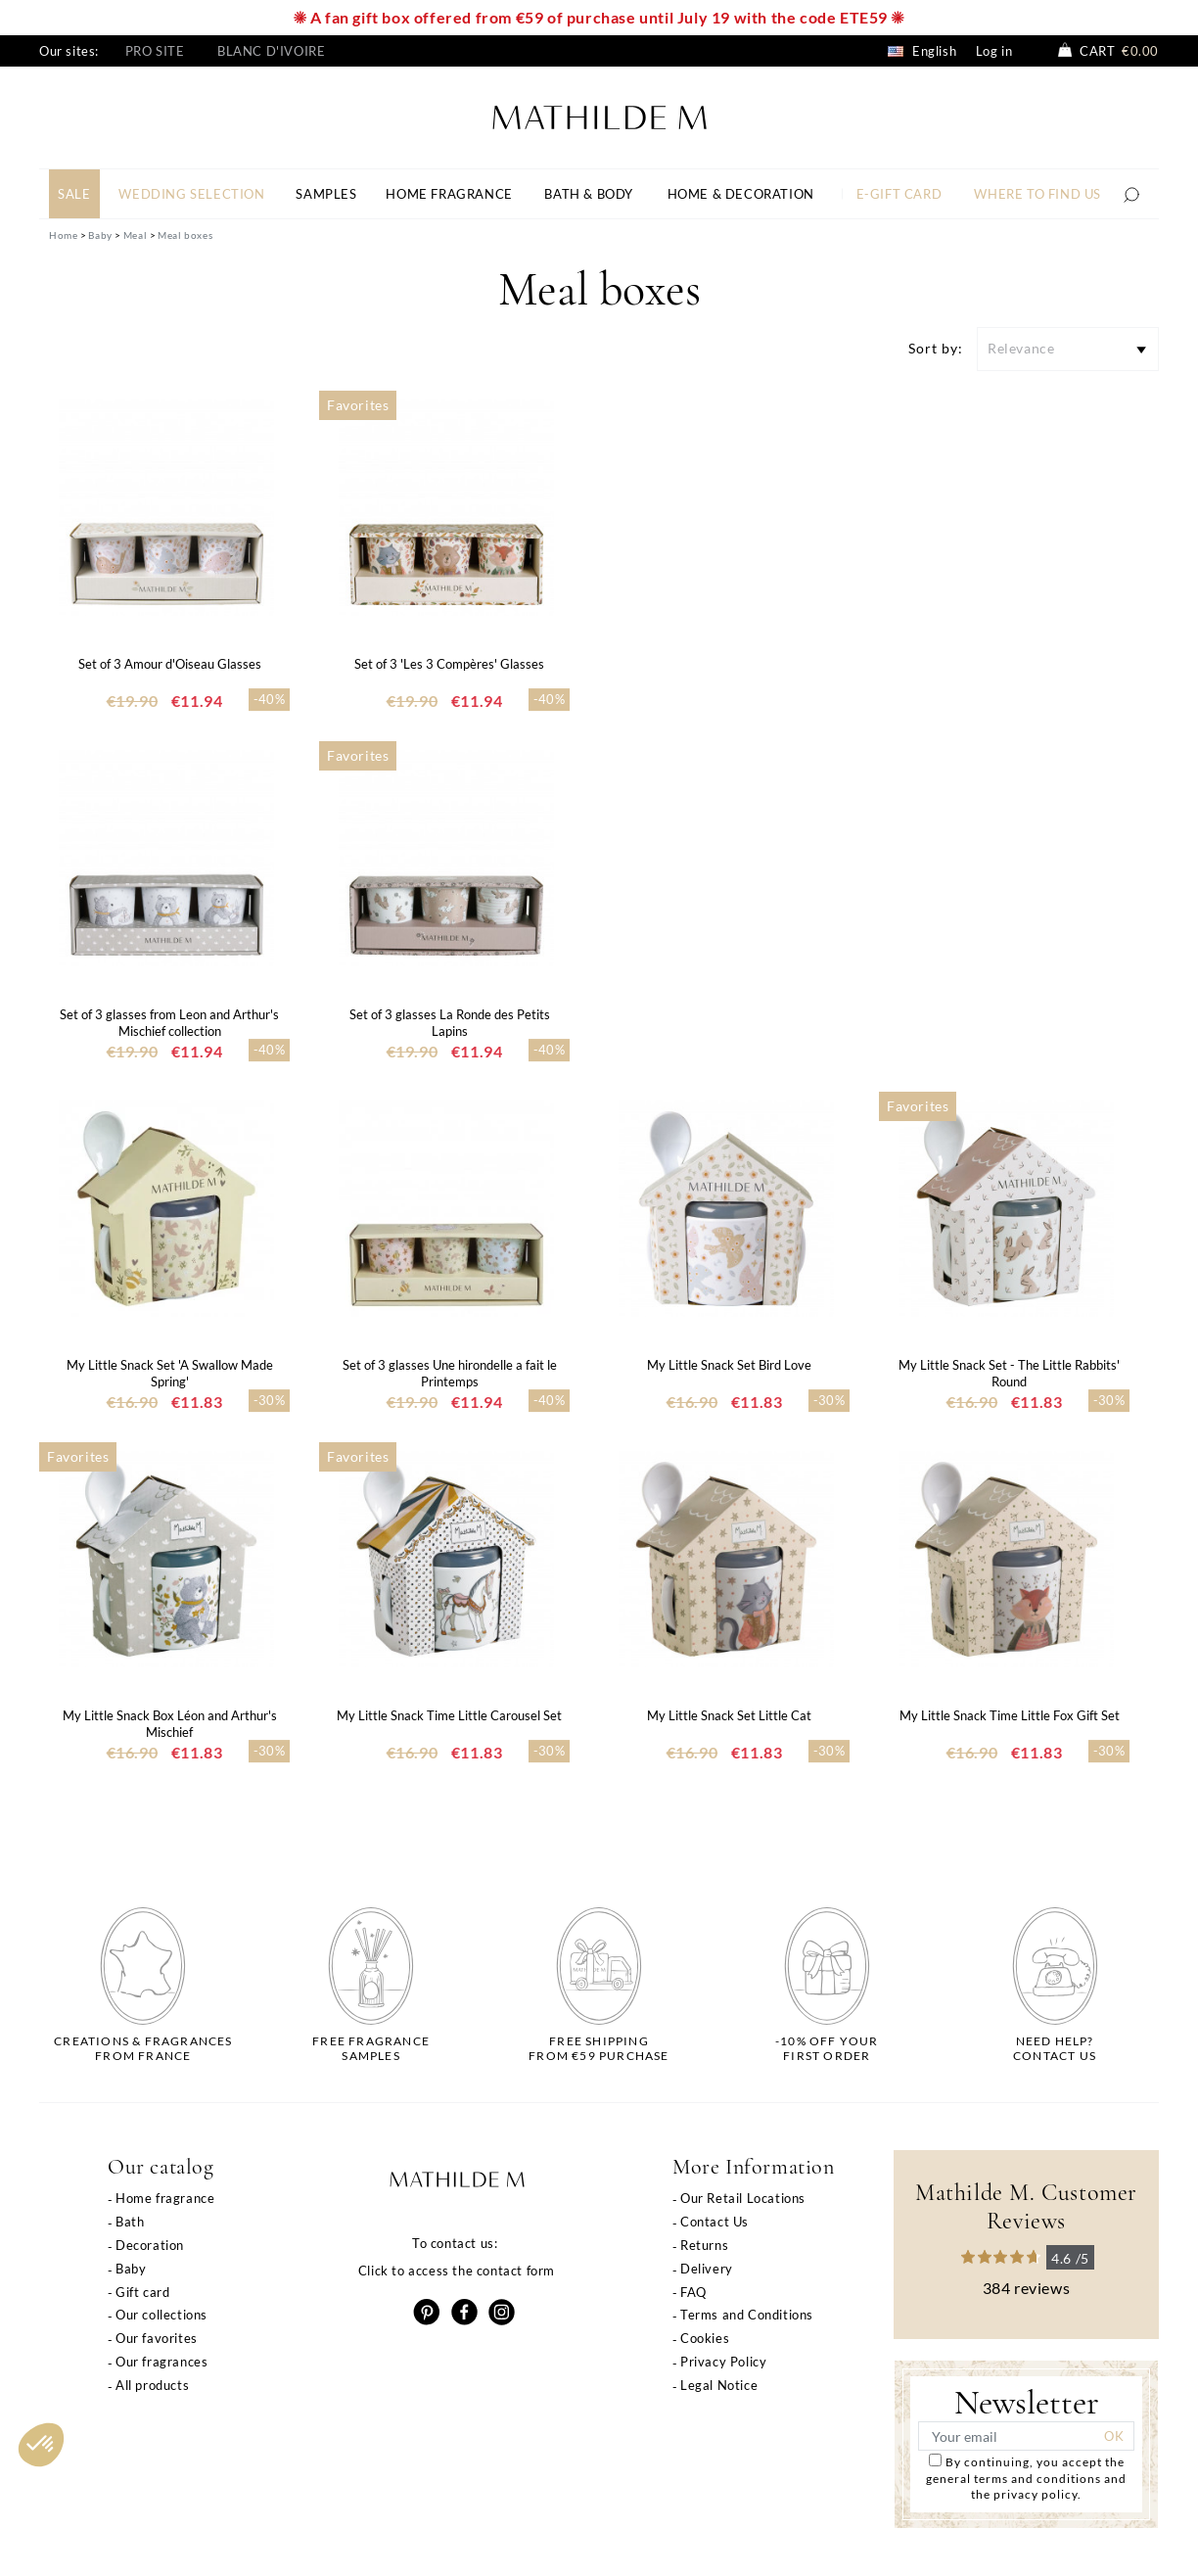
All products (152, 2385)
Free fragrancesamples (371, 2048)
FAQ (693, 2292)
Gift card (142, 2292)
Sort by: (935, 348)
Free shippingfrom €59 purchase (598, 2048)
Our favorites (156, 2338)
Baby (130, 2268)
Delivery (706, 2268)
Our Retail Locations (743, 2198)
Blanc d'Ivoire (271, 51)
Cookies (704, 2338)
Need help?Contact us (1054, 2048)
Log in (994, 51)
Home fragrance (164, 2198)
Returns (704, 2245)
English (922, 51)
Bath (129, 2221)
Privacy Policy (723, 2361)
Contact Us (714, 2221)
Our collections (161, 2314)
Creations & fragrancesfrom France (143, 2048)
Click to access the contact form (456, 2270)
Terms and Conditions (746, 2314)
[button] (41, 2444)
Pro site (155, 51)
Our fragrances (161, 2361)
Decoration (149, 2245)
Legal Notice (719, 2385)
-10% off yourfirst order (827, 2048)
